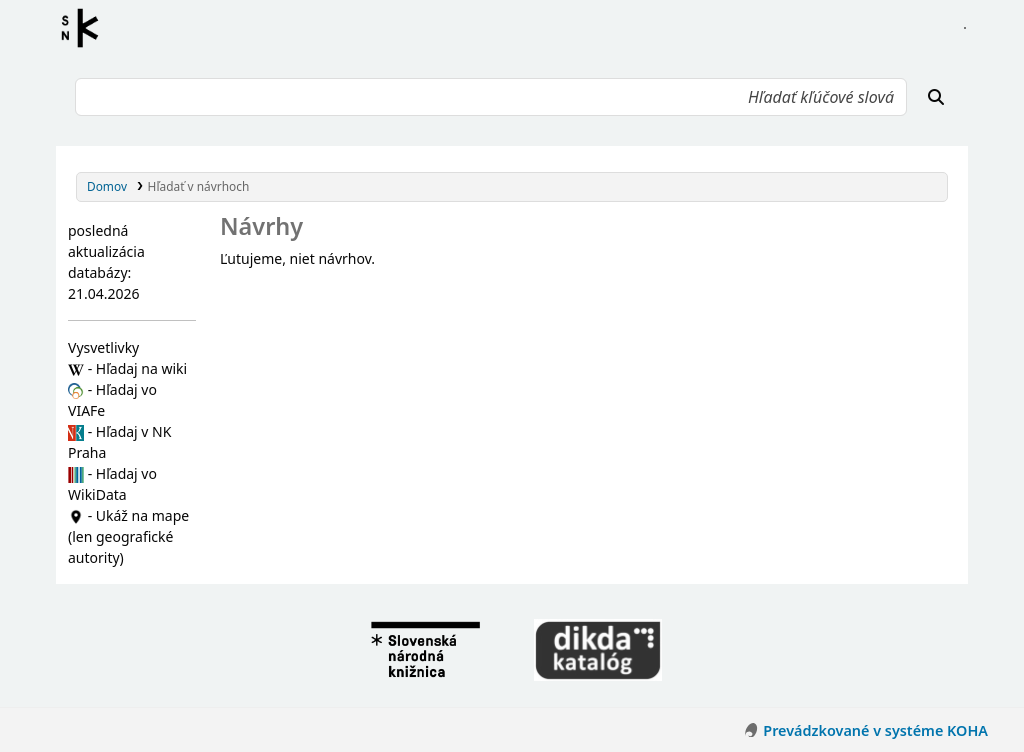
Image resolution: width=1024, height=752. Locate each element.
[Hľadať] (936, 97)
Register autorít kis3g (86, 28)
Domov (107, 186)
